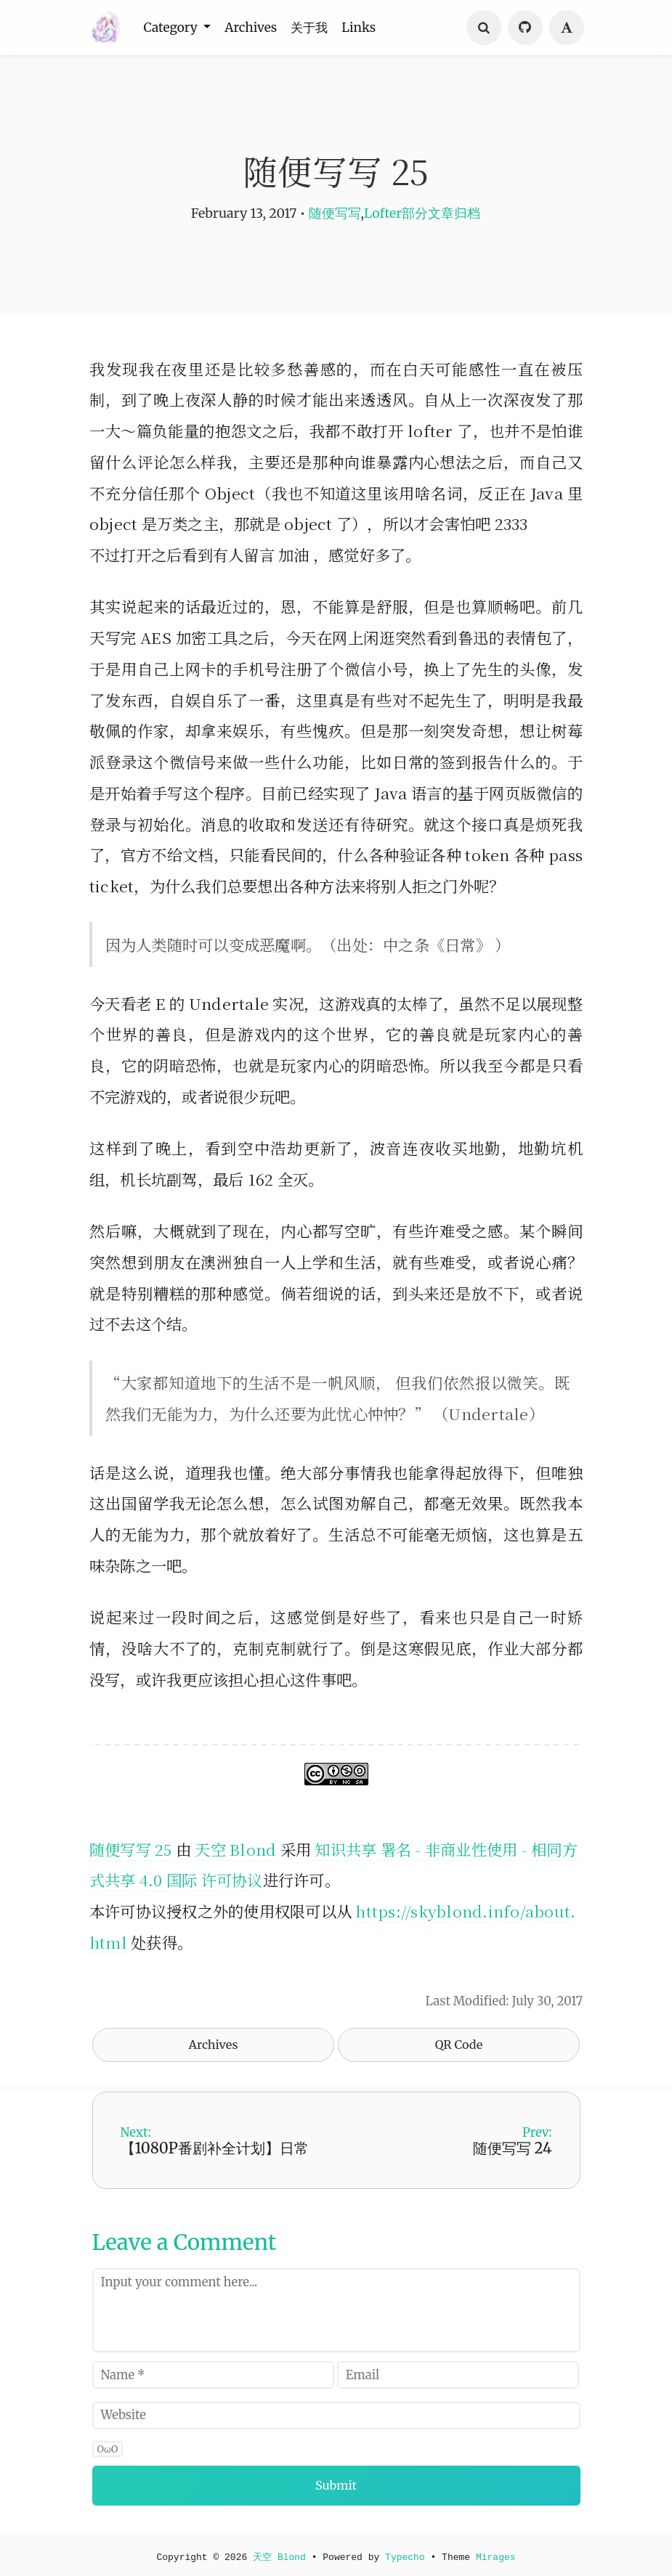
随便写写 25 (130, 1849)
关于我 (323, 27)
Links (376, 27)
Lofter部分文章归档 (422, 213)
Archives (259, 27)
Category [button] (175, 27)
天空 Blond (235, 1849)
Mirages (499, 2553)
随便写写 (335, 213)
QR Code (458, 2045)
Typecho (406, 2553)
